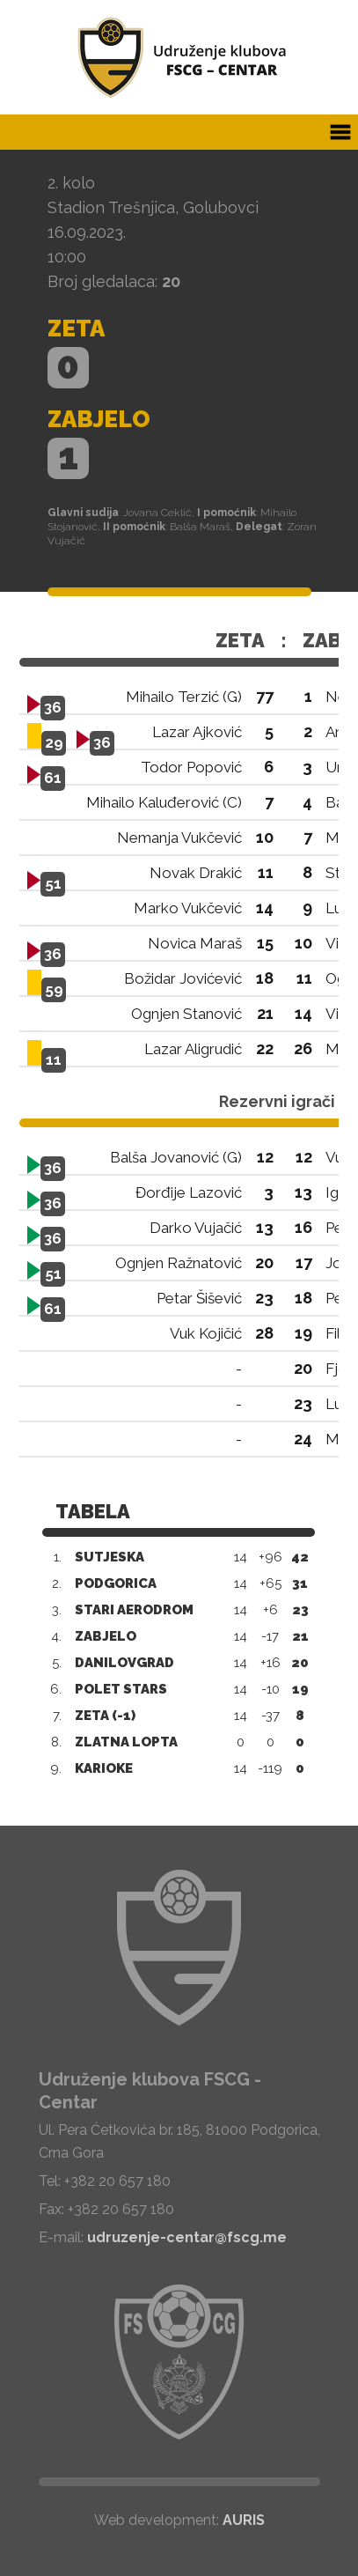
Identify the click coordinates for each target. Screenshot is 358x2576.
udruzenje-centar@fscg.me (187, 2237)
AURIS (244, 2520)
